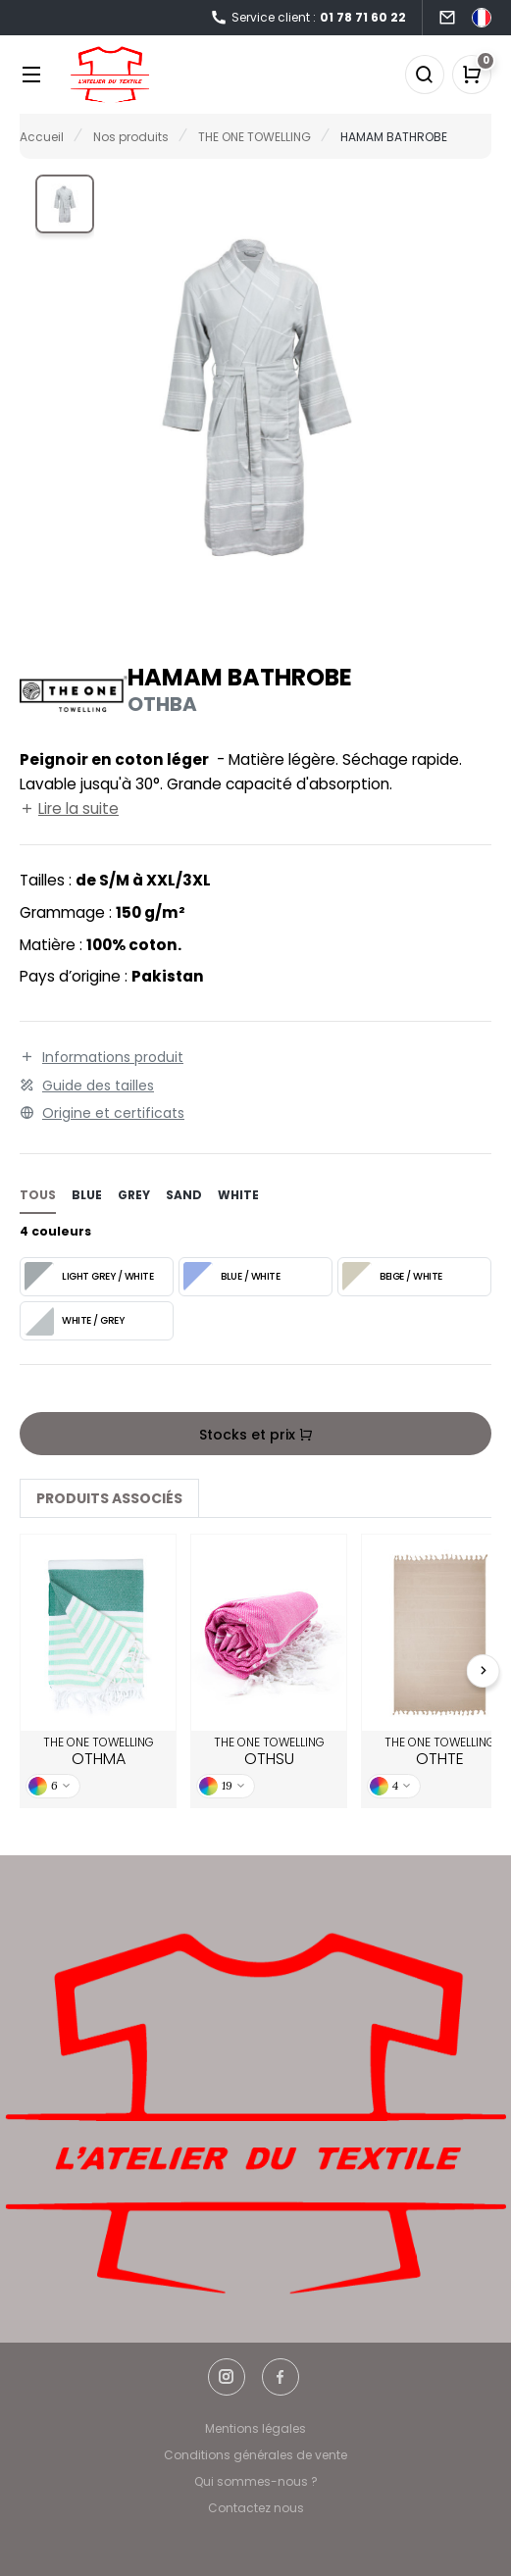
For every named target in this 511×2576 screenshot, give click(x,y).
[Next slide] (483, 1671)
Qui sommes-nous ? (256, 2481)
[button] (64, 204)
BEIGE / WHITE (392, 1276)
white (238, 1195)
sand (184, 1195)
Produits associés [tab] (109, 1498)
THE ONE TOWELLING (98, 1752)
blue (87, 1195)
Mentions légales (255, 2428)
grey (134, 1195)
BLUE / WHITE (231, 1276)
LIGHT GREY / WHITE (89, 1276)
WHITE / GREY (74, 1321)
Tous (38, 1195)
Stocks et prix (256, 1434)
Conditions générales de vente (255, 2455)
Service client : (308, 18)
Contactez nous (256, 2508)
